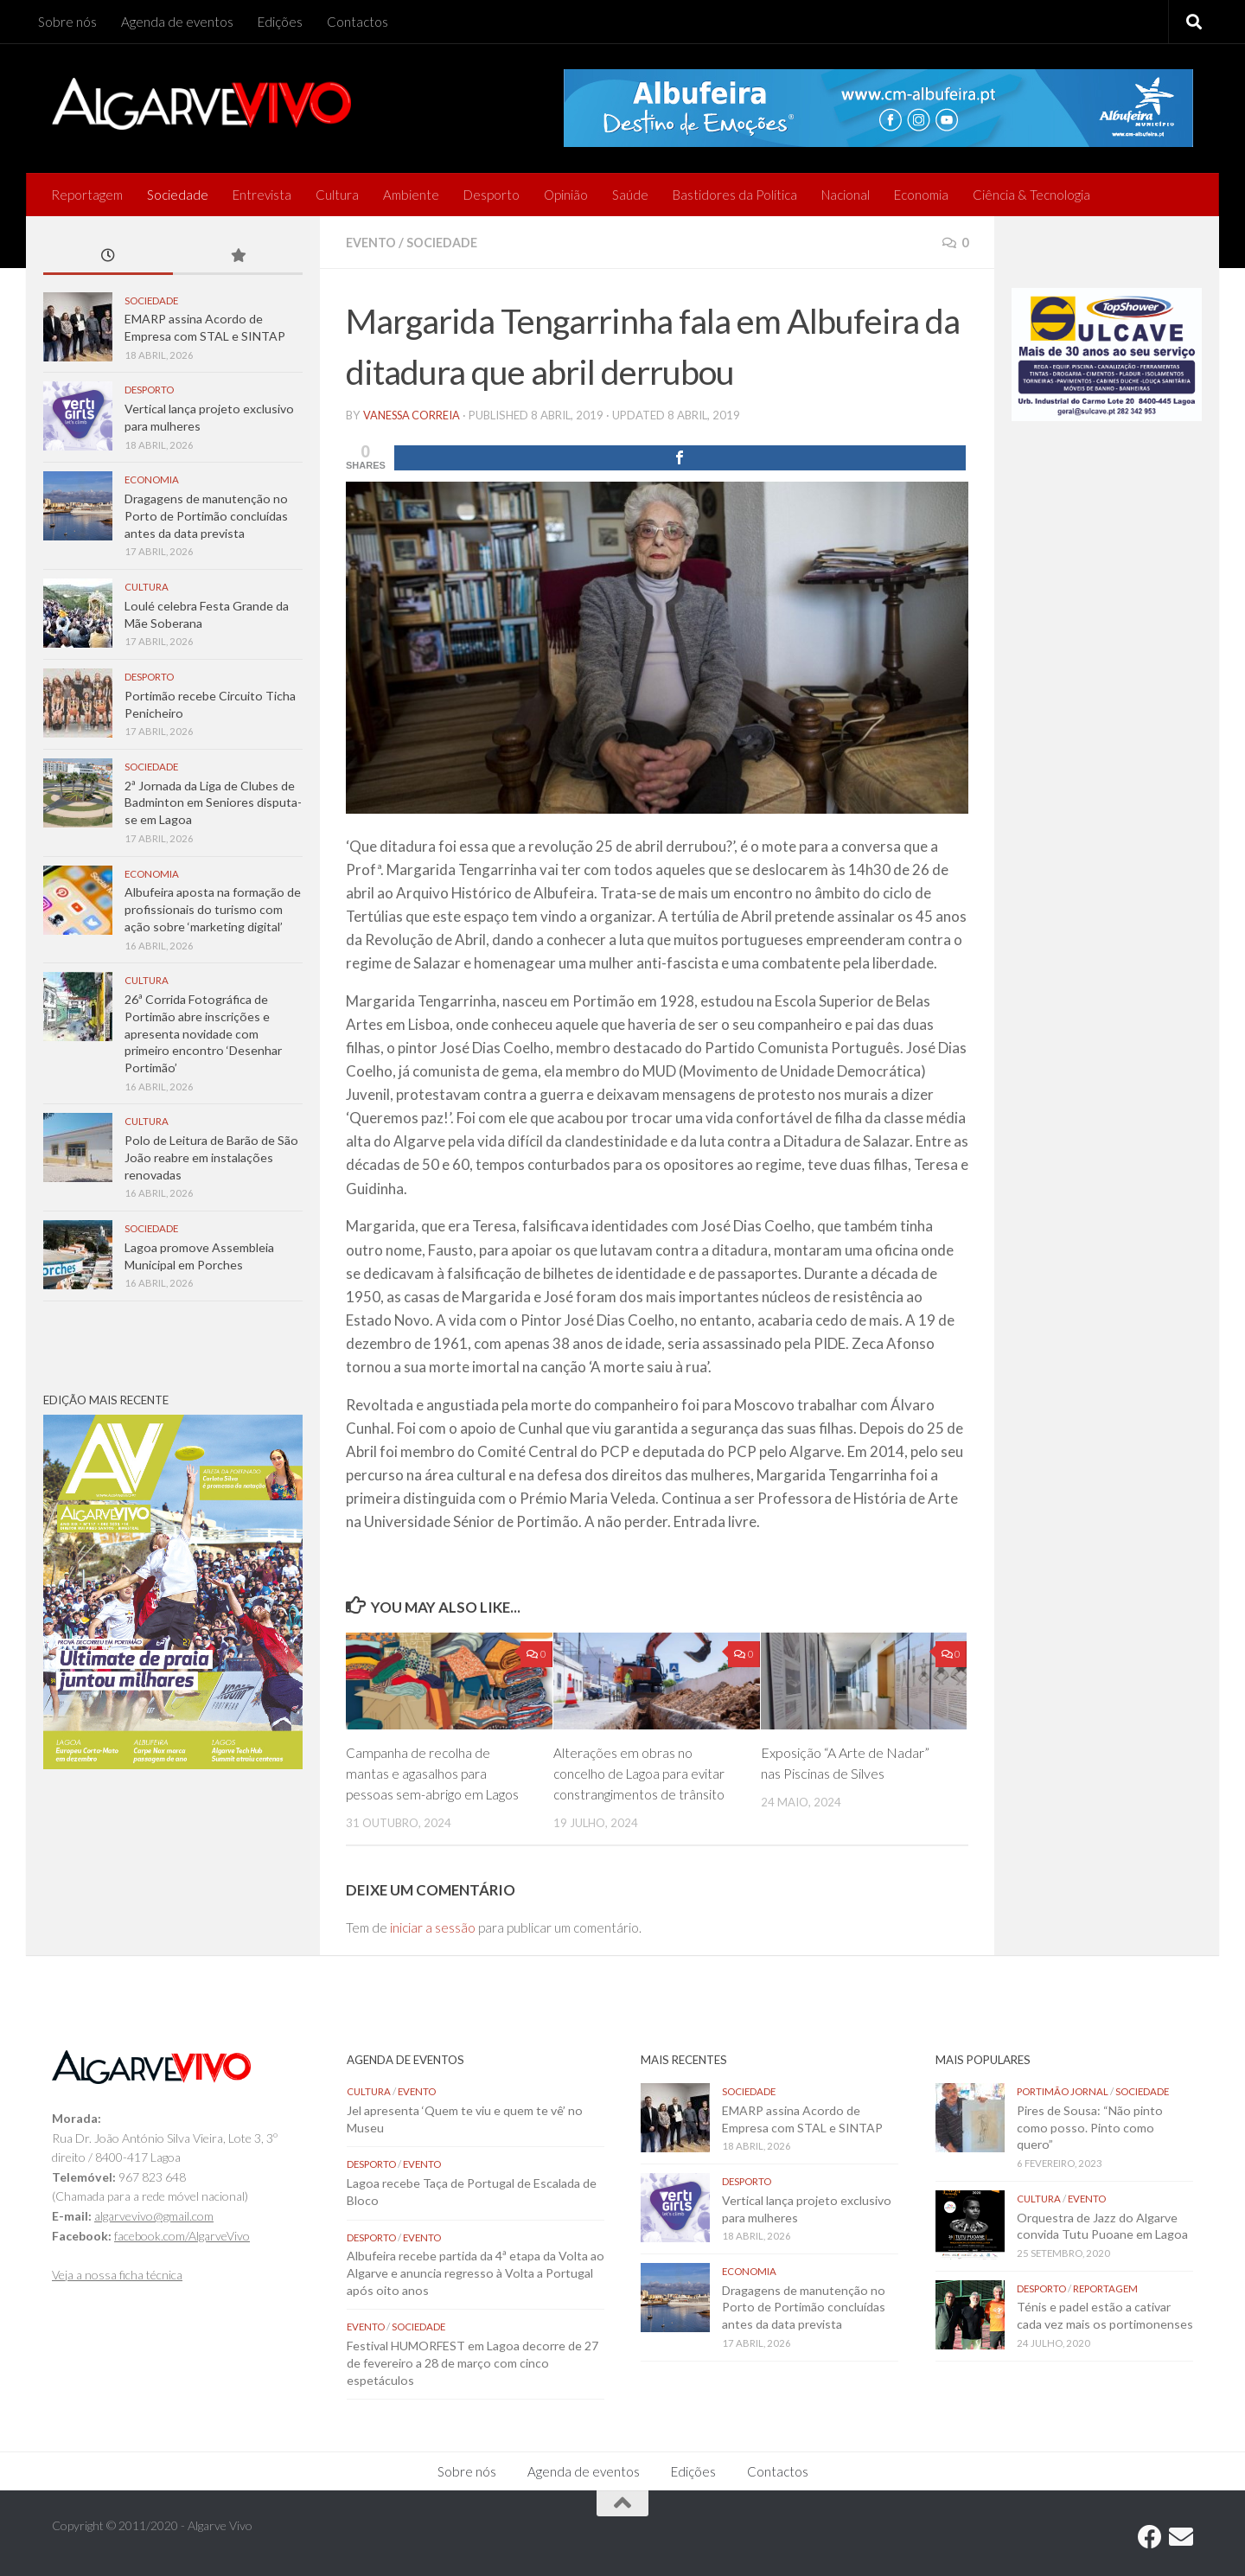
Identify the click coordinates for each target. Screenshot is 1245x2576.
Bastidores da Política (735, 194)
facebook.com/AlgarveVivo (182, 2235)
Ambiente (411, 194)
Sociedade (177, 194)
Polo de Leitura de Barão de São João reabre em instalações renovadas (211, 1157)
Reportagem (87, 194)
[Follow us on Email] (1181, 2536)
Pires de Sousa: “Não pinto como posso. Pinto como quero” (1090, 2126)
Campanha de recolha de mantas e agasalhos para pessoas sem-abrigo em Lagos (433, 1772)
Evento (372, 242)
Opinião (566, 194)
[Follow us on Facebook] (1150, 2536)
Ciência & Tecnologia (1031, 194)
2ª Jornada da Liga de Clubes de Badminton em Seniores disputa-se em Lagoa (213, 802)
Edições (280, 21)
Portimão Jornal (1062, 2090)
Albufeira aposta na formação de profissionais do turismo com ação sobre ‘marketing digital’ (212, 909)
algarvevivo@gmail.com (154, 2215)
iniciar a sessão (433, 1926)
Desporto (491, 194)
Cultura (337, 194)
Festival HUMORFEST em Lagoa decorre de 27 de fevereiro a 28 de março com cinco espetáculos (472, 2361)
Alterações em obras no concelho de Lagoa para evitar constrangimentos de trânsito (641, 1772)
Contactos (357, 21)
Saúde (630, 194)
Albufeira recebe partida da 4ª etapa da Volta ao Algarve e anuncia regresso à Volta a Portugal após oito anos (475, 2271)
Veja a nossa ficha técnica (117, 2273)
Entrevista (262, 194)
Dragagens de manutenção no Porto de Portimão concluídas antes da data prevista (206, 515)
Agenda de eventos (177, 21)
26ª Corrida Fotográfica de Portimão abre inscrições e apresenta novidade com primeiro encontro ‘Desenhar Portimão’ (203, 1033)
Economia (921, 194)
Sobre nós (67, 21)
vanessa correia (413, 414)
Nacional (845, 194)
